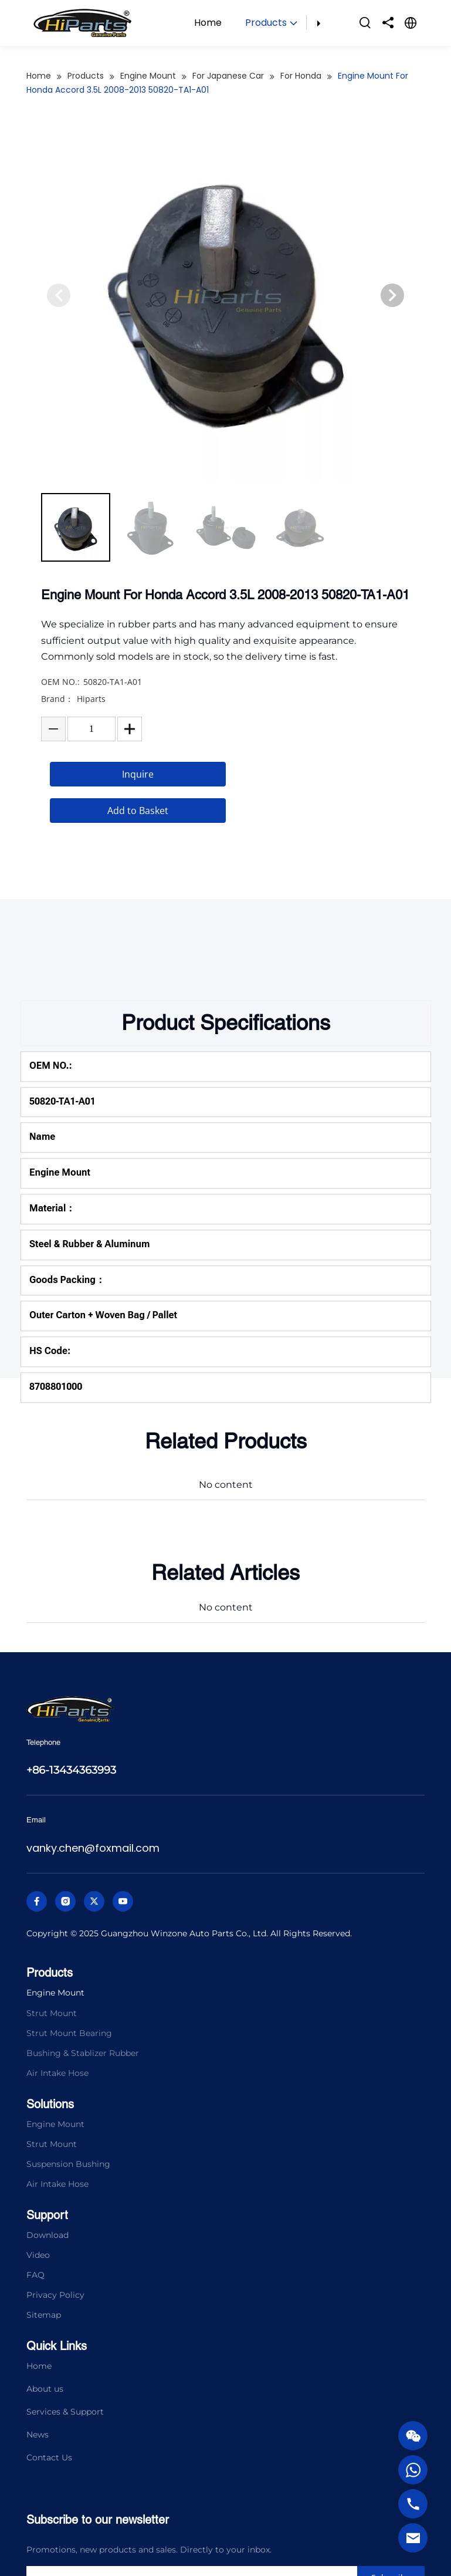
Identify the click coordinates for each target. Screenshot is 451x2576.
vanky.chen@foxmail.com (93, 1848)
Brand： (57, 722)
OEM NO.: (60, 705)
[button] (392, 318)
